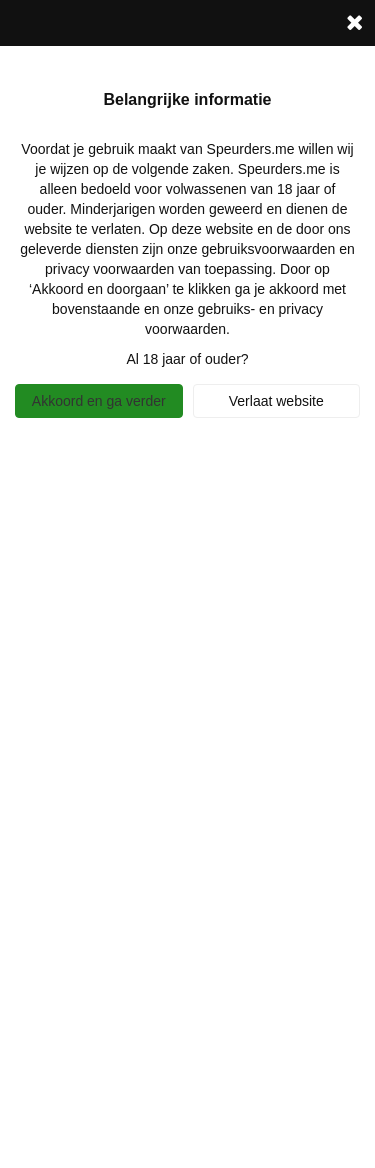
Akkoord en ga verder (99, 401)
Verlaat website (276, 401)
